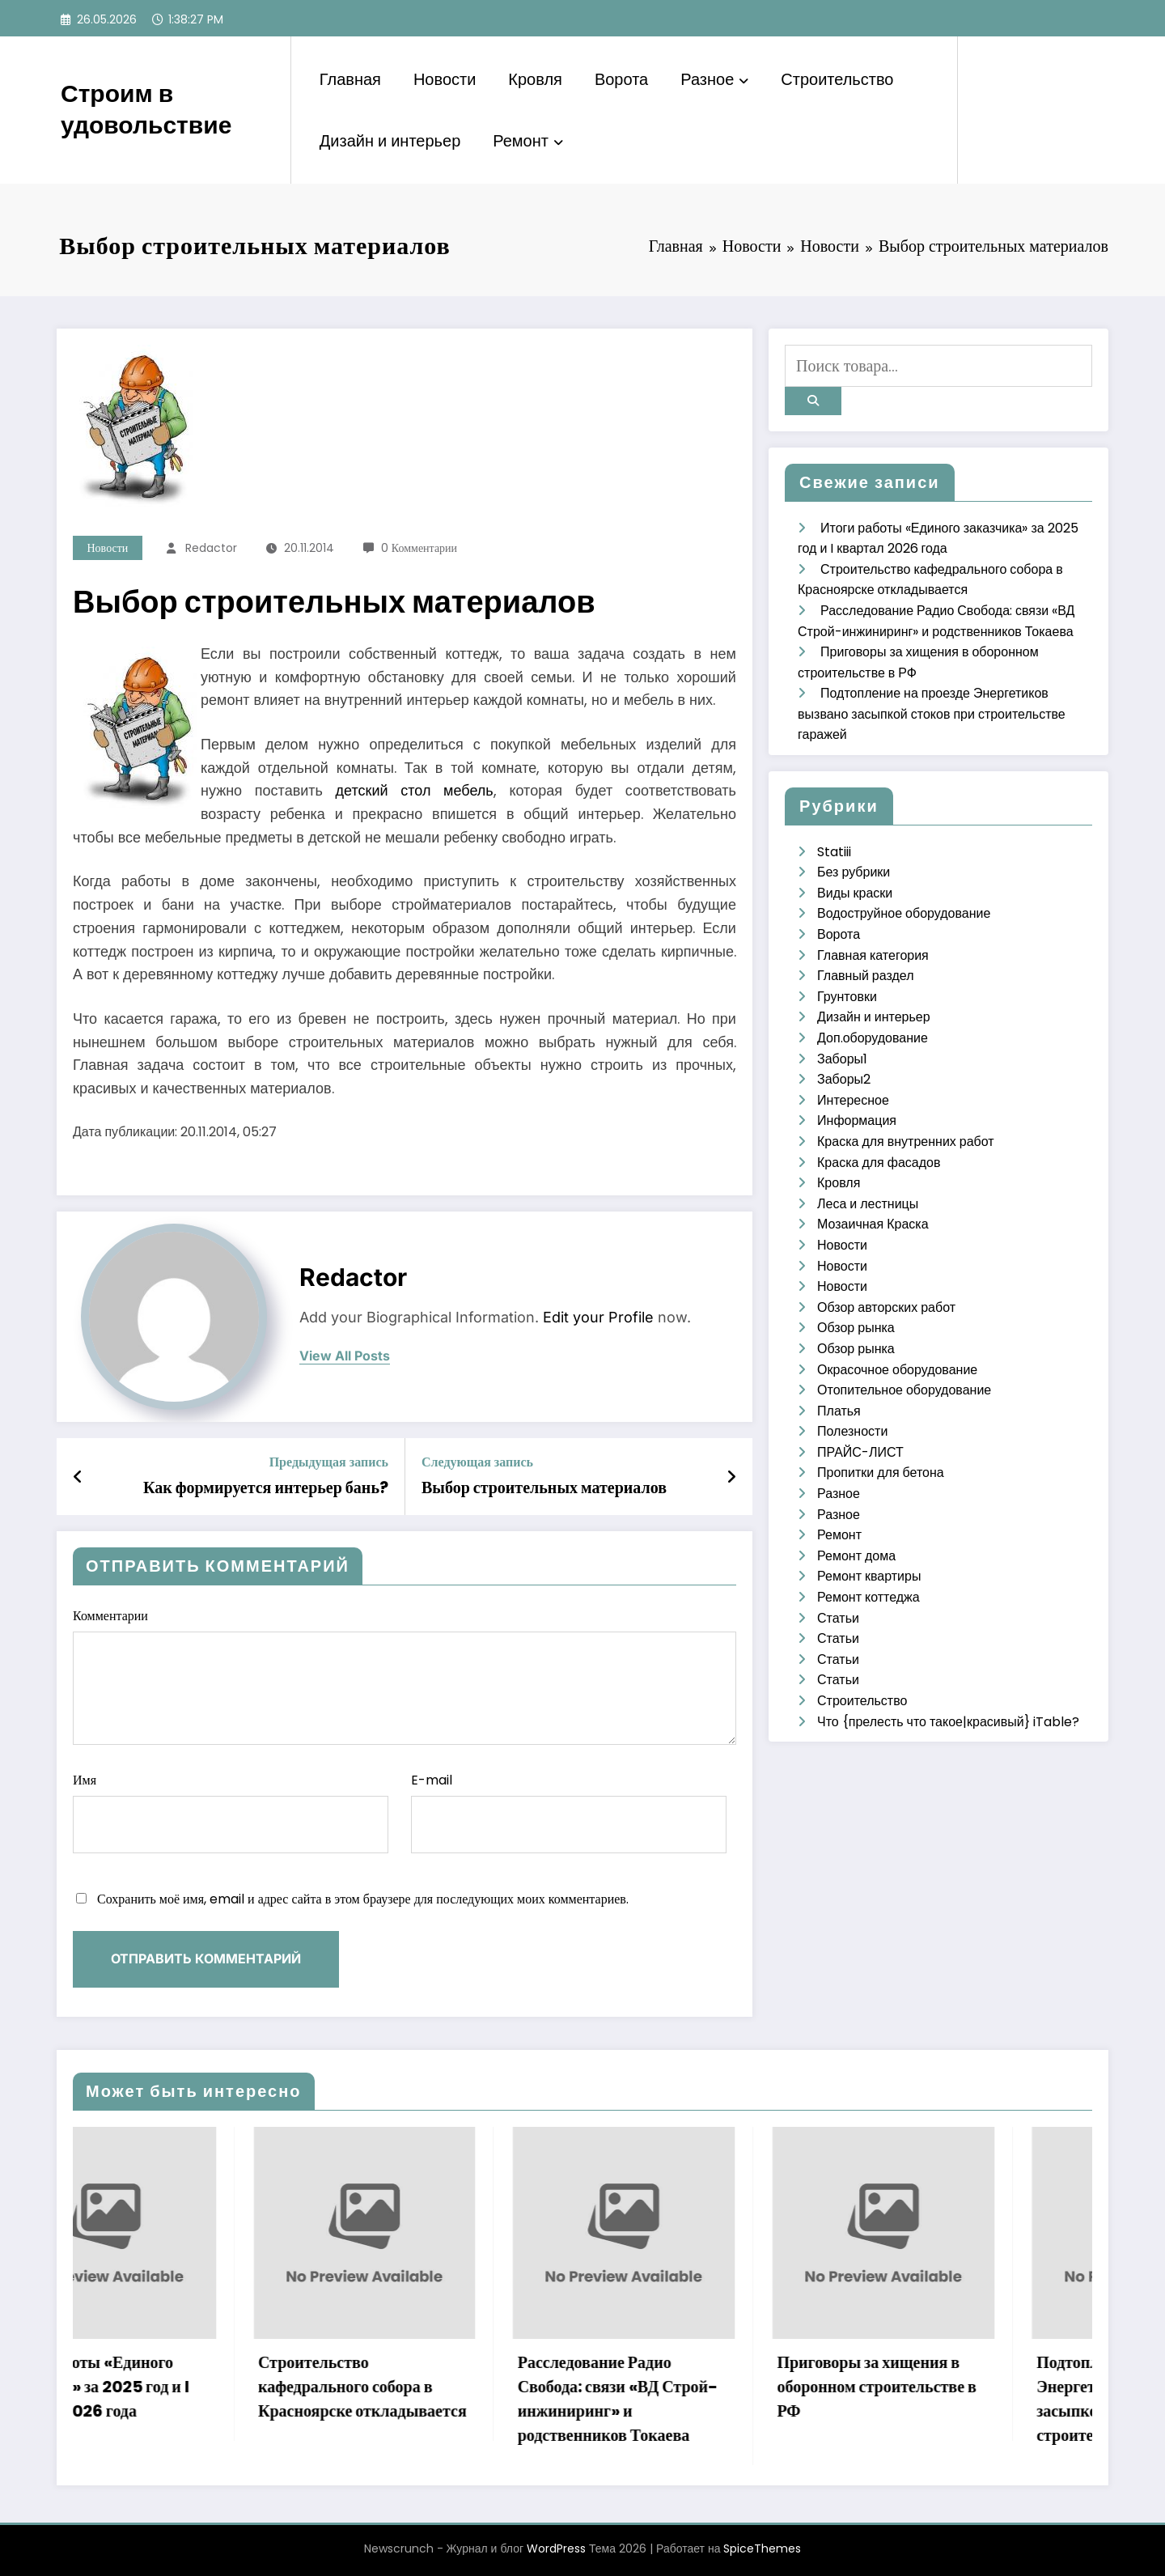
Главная (350, 79)
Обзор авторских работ (886, 1307)
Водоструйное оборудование (903, 913)
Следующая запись (477, 1462)
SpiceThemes (762, 2548)
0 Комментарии (419, 548)
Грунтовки (847, 996)
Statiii (834, 851)
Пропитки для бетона (880, 1472)
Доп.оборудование (872, 1038)
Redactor (211, 548)
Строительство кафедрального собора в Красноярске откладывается (442, 2386)
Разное (714, 79)
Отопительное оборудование (904, 1390)
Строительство (837, 79)
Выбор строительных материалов (544, 1487)
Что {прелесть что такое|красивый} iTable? (948, 1721)
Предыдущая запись (328, 1462)
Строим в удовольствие (146, 109)
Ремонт (528, 140)
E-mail (569, 1812)
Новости (444, 79)
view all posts (344, 1356)
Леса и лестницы (867, 1204)
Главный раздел (865, 975)
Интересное (853, 1100)
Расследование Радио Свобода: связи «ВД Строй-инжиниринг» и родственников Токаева (697, 2399)
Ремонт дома (856, 1556)
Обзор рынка (856, 1327)
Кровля (535, 79)
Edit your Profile (598, 1317)
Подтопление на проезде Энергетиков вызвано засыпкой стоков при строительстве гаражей (931, 714)
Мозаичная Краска (873, 1224)
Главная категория (873, 955)
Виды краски (854, 893)
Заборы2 (844, 1079)
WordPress (556, 2548)
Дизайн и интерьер (390, 140)
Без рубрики (853, 872)
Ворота (621, 79)
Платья (839, 1411)
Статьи (838, 1618)
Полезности (852, 1431)
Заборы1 (842, 1059)
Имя (230, 1812)
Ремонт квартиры (869, 1576)
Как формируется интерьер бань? (265, 1487)
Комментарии (404, 1675)
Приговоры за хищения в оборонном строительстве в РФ (956, 2386)
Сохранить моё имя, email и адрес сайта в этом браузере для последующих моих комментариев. (363, 1899)
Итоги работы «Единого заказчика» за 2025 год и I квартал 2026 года (173, 2386)
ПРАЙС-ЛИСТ (860, 1452)
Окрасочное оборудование (897, 1369)
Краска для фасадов (878, 1162)
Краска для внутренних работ (905, 1141)
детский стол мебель (415, 790)
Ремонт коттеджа (868, 1597)
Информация (856, 1120)
